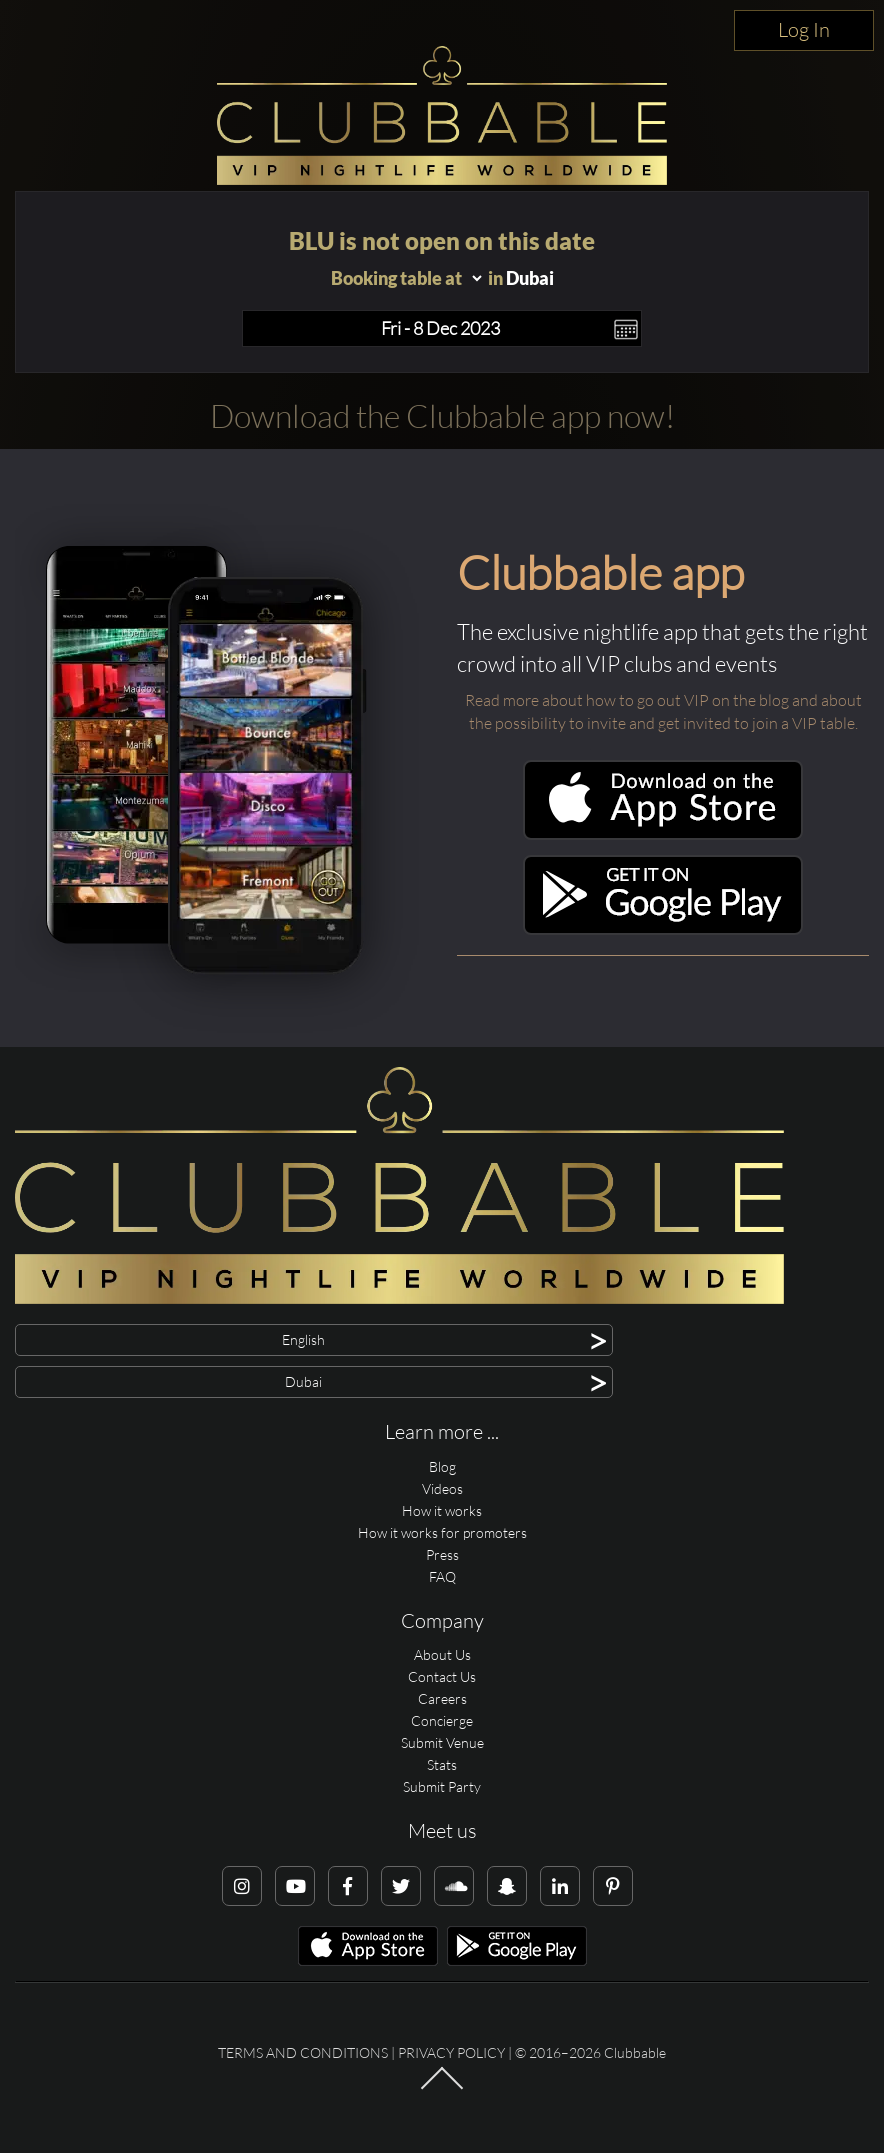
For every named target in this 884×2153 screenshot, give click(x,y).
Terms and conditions (303, 2052)
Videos (442, 1488)
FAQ (442, 1576)
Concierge (442, 1720)
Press (442, 1554)
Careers (442, 1698)
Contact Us (442, 1676)
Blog (442, 1466)
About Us (442, 1654)
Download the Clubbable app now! (442, 415)
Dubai (530, 278)
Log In (804, 29)
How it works (442, 1510)
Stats (442, 1764)
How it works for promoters (442, 1532)
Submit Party (442, 1786)
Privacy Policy (451, 2052)
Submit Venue (442, 1742)
